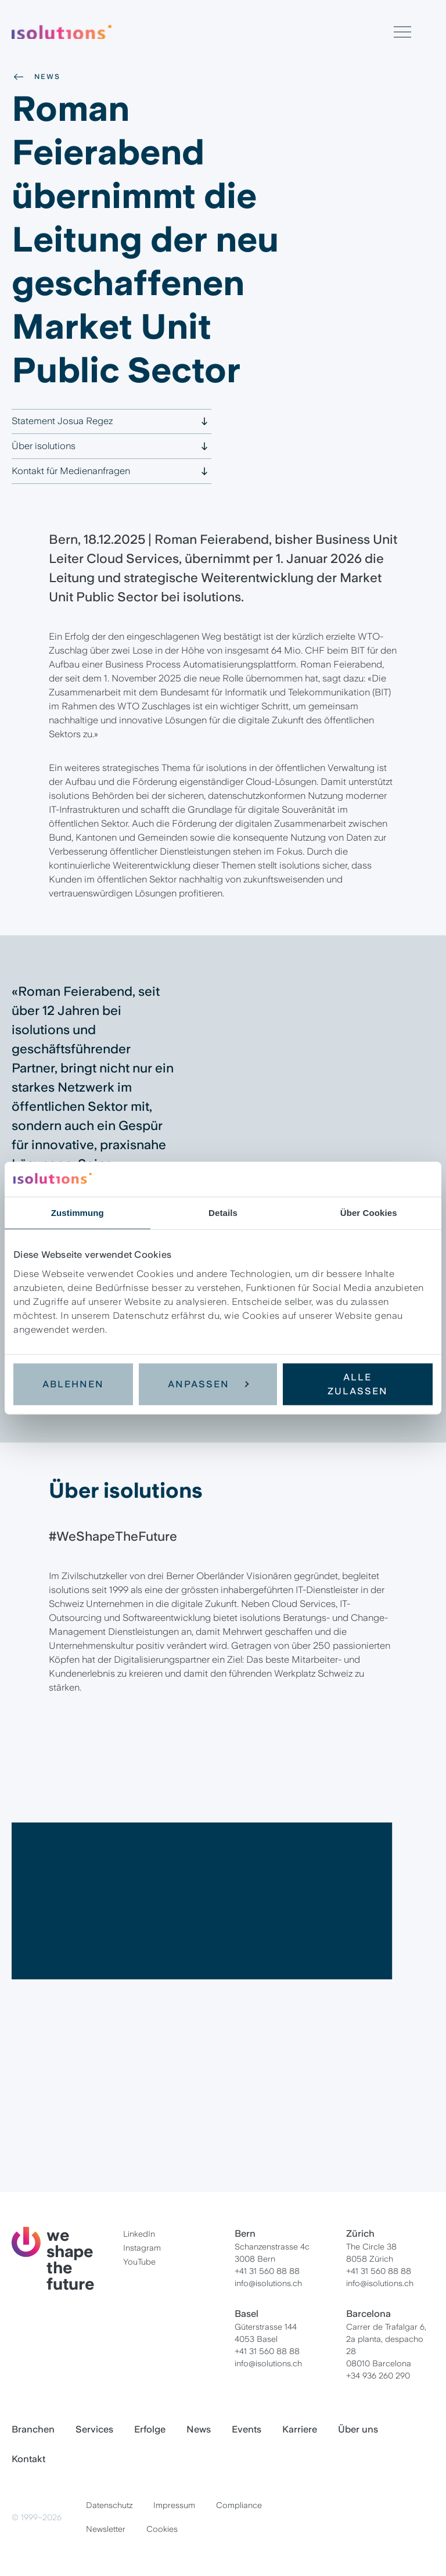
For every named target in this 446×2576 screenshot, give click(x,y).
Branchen (33, 2429)
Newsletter (105, 2529)
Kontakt (28, 2458)
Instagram (142, 2247)
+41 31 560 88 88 (267, 2271)
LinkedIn (139, 2233)
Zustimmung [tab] (77, 1213)
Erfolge (150, 2429)
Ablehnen (73, 1383)
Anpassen (208, 1383)
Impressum (174, 2505)
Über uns (358, 2429)
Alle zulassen (358, 1383)
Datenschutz (109, 2505)
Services (94, 2429)
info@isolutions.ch (268, 2283)
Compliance (239, 2505)
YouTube (139, 2261)
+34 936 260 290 (378, 2375)
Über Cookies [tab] (368, 1213)
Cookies (162, 2529)
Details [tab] (223, 1213)
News (36, 77)
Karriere (299, 2429)
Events (246, 2429)
